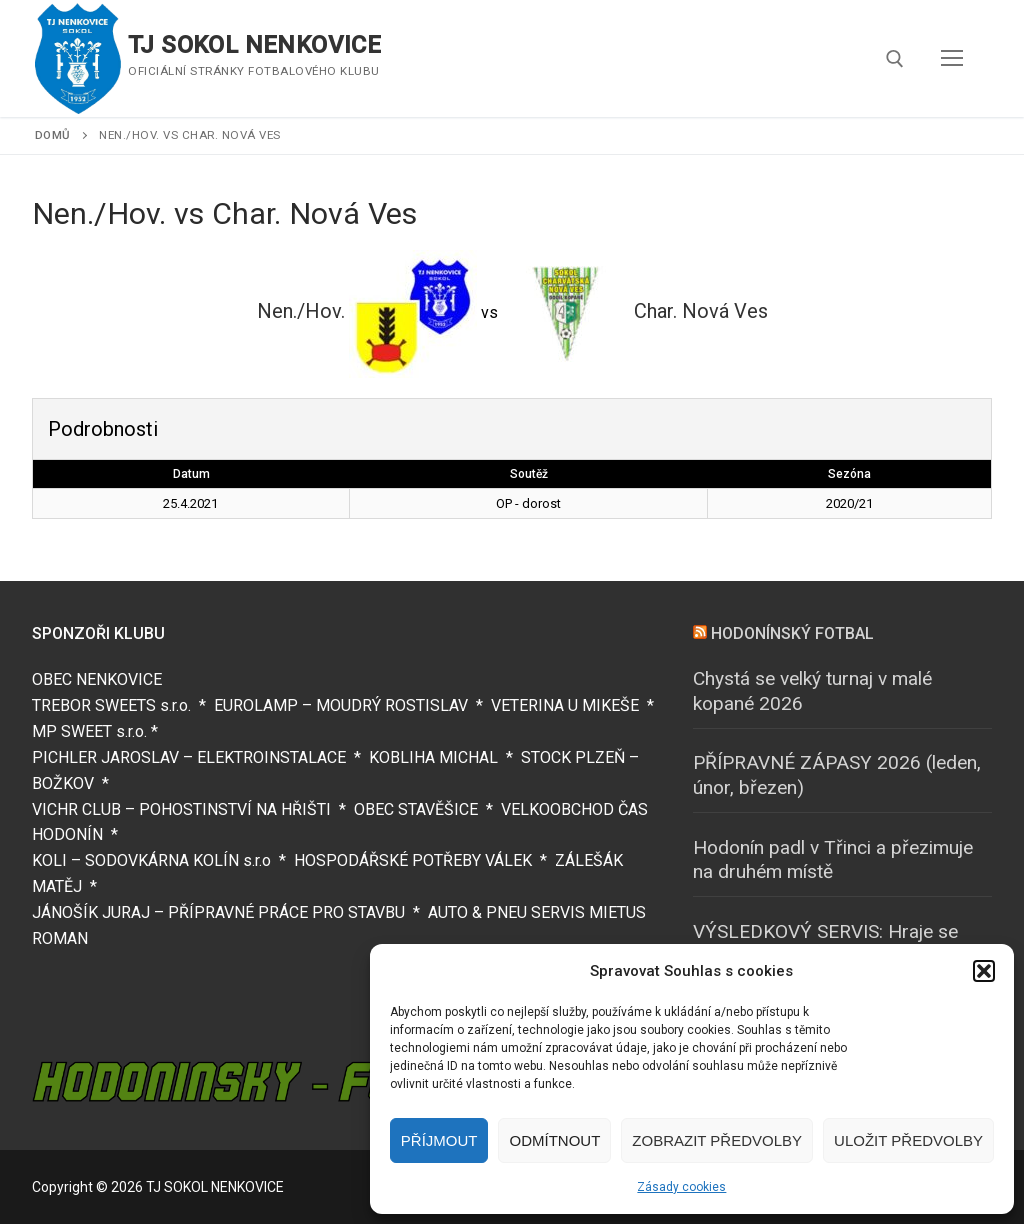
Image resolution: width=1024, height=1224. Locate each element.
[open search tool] (895, 59)
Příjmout (439, 1140)
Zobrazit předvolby (717, 1140)
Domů (53, 135)
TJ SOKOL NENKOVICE (254, 45)
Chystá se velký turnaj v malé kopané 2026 (812, 691)
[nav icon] (952, 59)
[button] (984, 971)
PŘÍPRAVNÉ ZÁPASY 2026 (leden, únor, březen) (837, 775)
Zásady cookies (681, 1187)
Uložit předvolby (908, 1140)
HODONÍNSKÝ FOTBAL (792, 633)
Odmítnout (554, 1140)
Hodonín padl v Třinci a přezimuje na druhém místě (833, 860)
